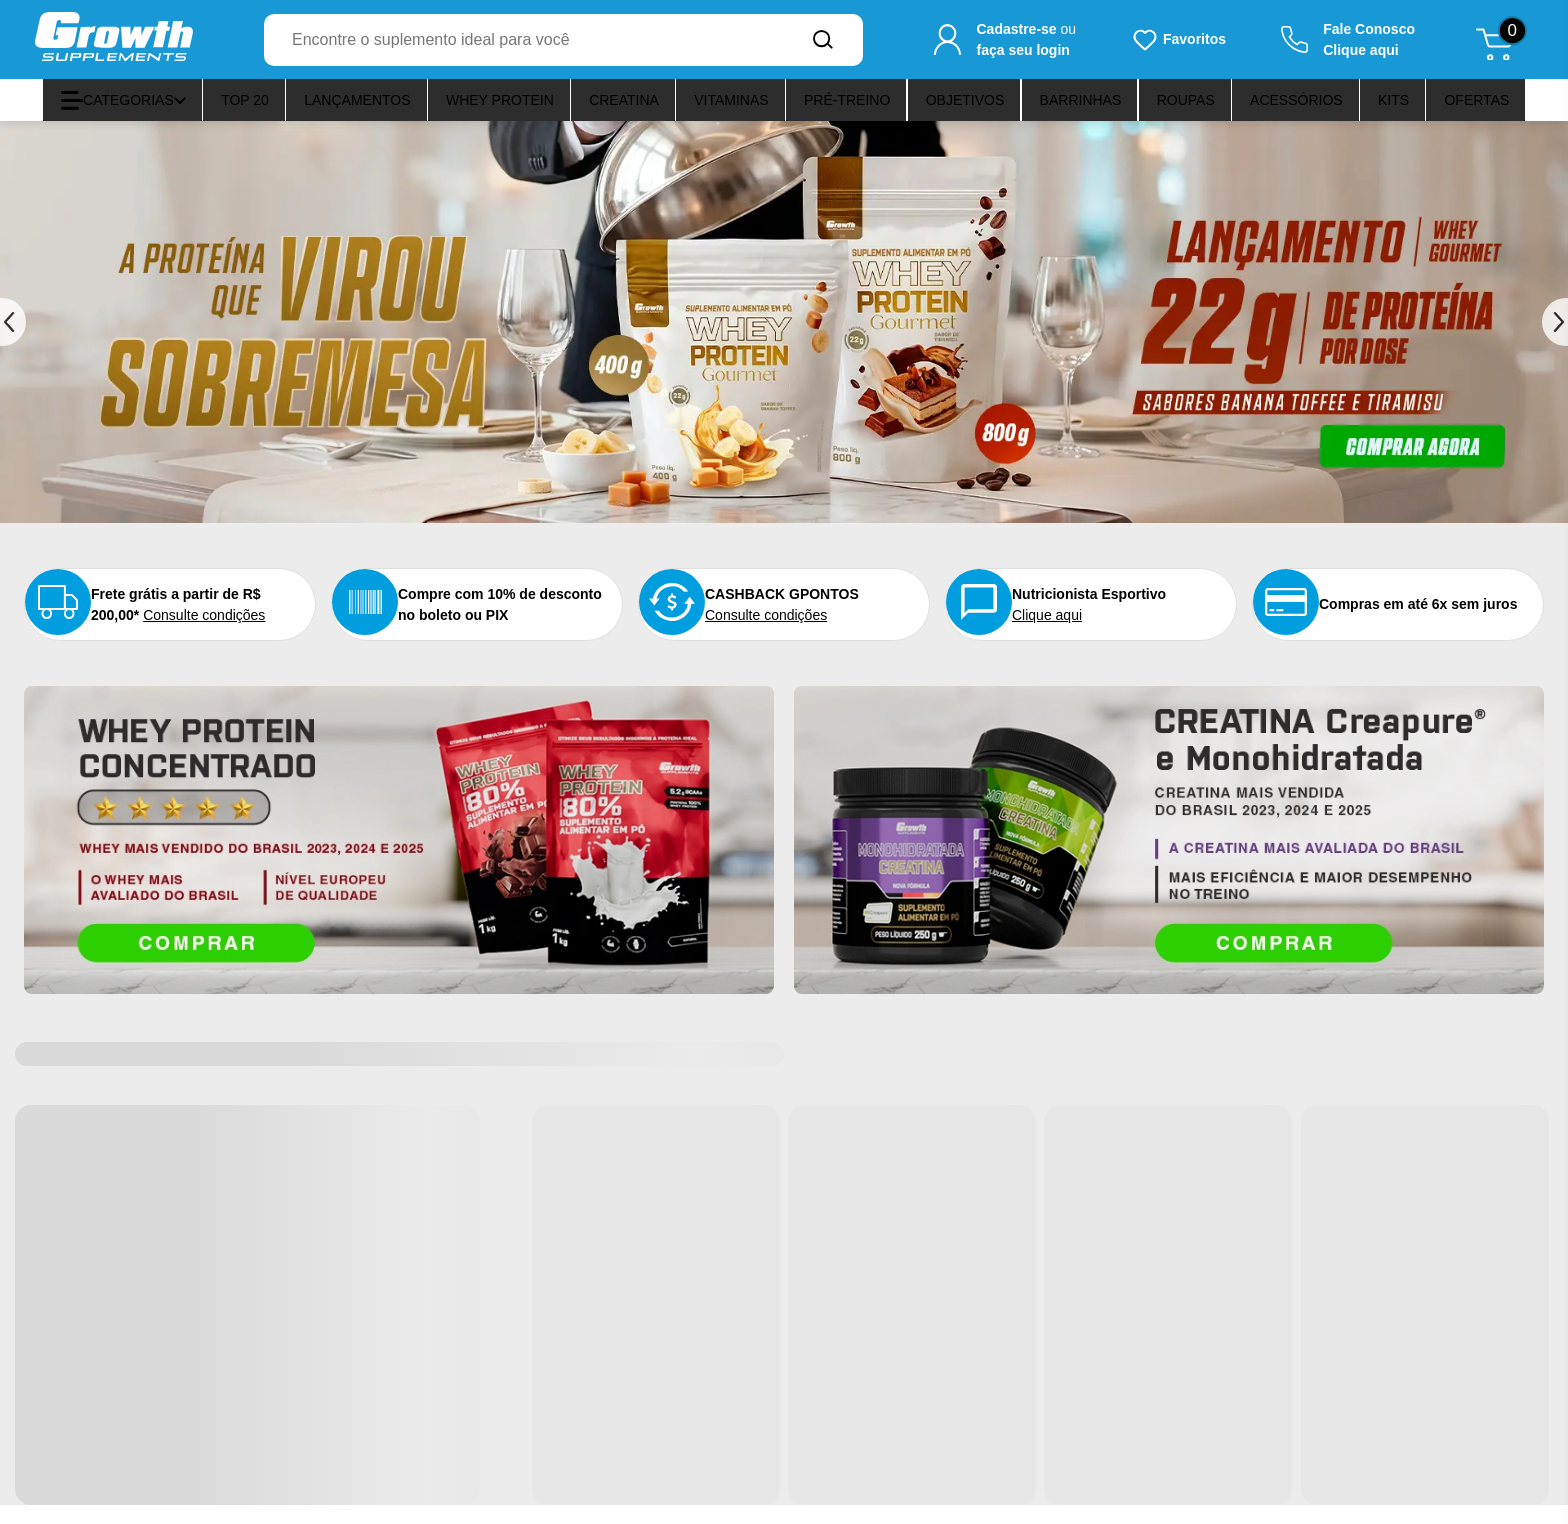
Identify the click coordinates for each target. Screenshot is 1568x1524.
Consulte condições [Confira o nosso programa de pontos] (814, 624)
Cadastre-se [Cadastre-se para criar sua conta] (1016, 29)
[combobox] (523, 40)
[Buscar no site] (823, 40)
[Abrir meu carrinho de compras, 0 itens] (1501, 40)
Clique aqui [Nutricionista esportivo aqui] (1095, 624)
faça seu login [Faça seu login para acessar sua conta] (1022, 50)
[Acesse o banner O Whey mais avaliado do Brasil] (399, 859)
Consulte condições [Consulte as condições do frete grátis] (200, 635)
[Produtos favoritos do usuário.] (1178, 40)
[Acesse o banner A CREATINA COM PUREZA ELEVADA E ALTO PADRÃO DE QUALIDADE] (1169, 859)
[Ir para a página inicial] (114, 39)
